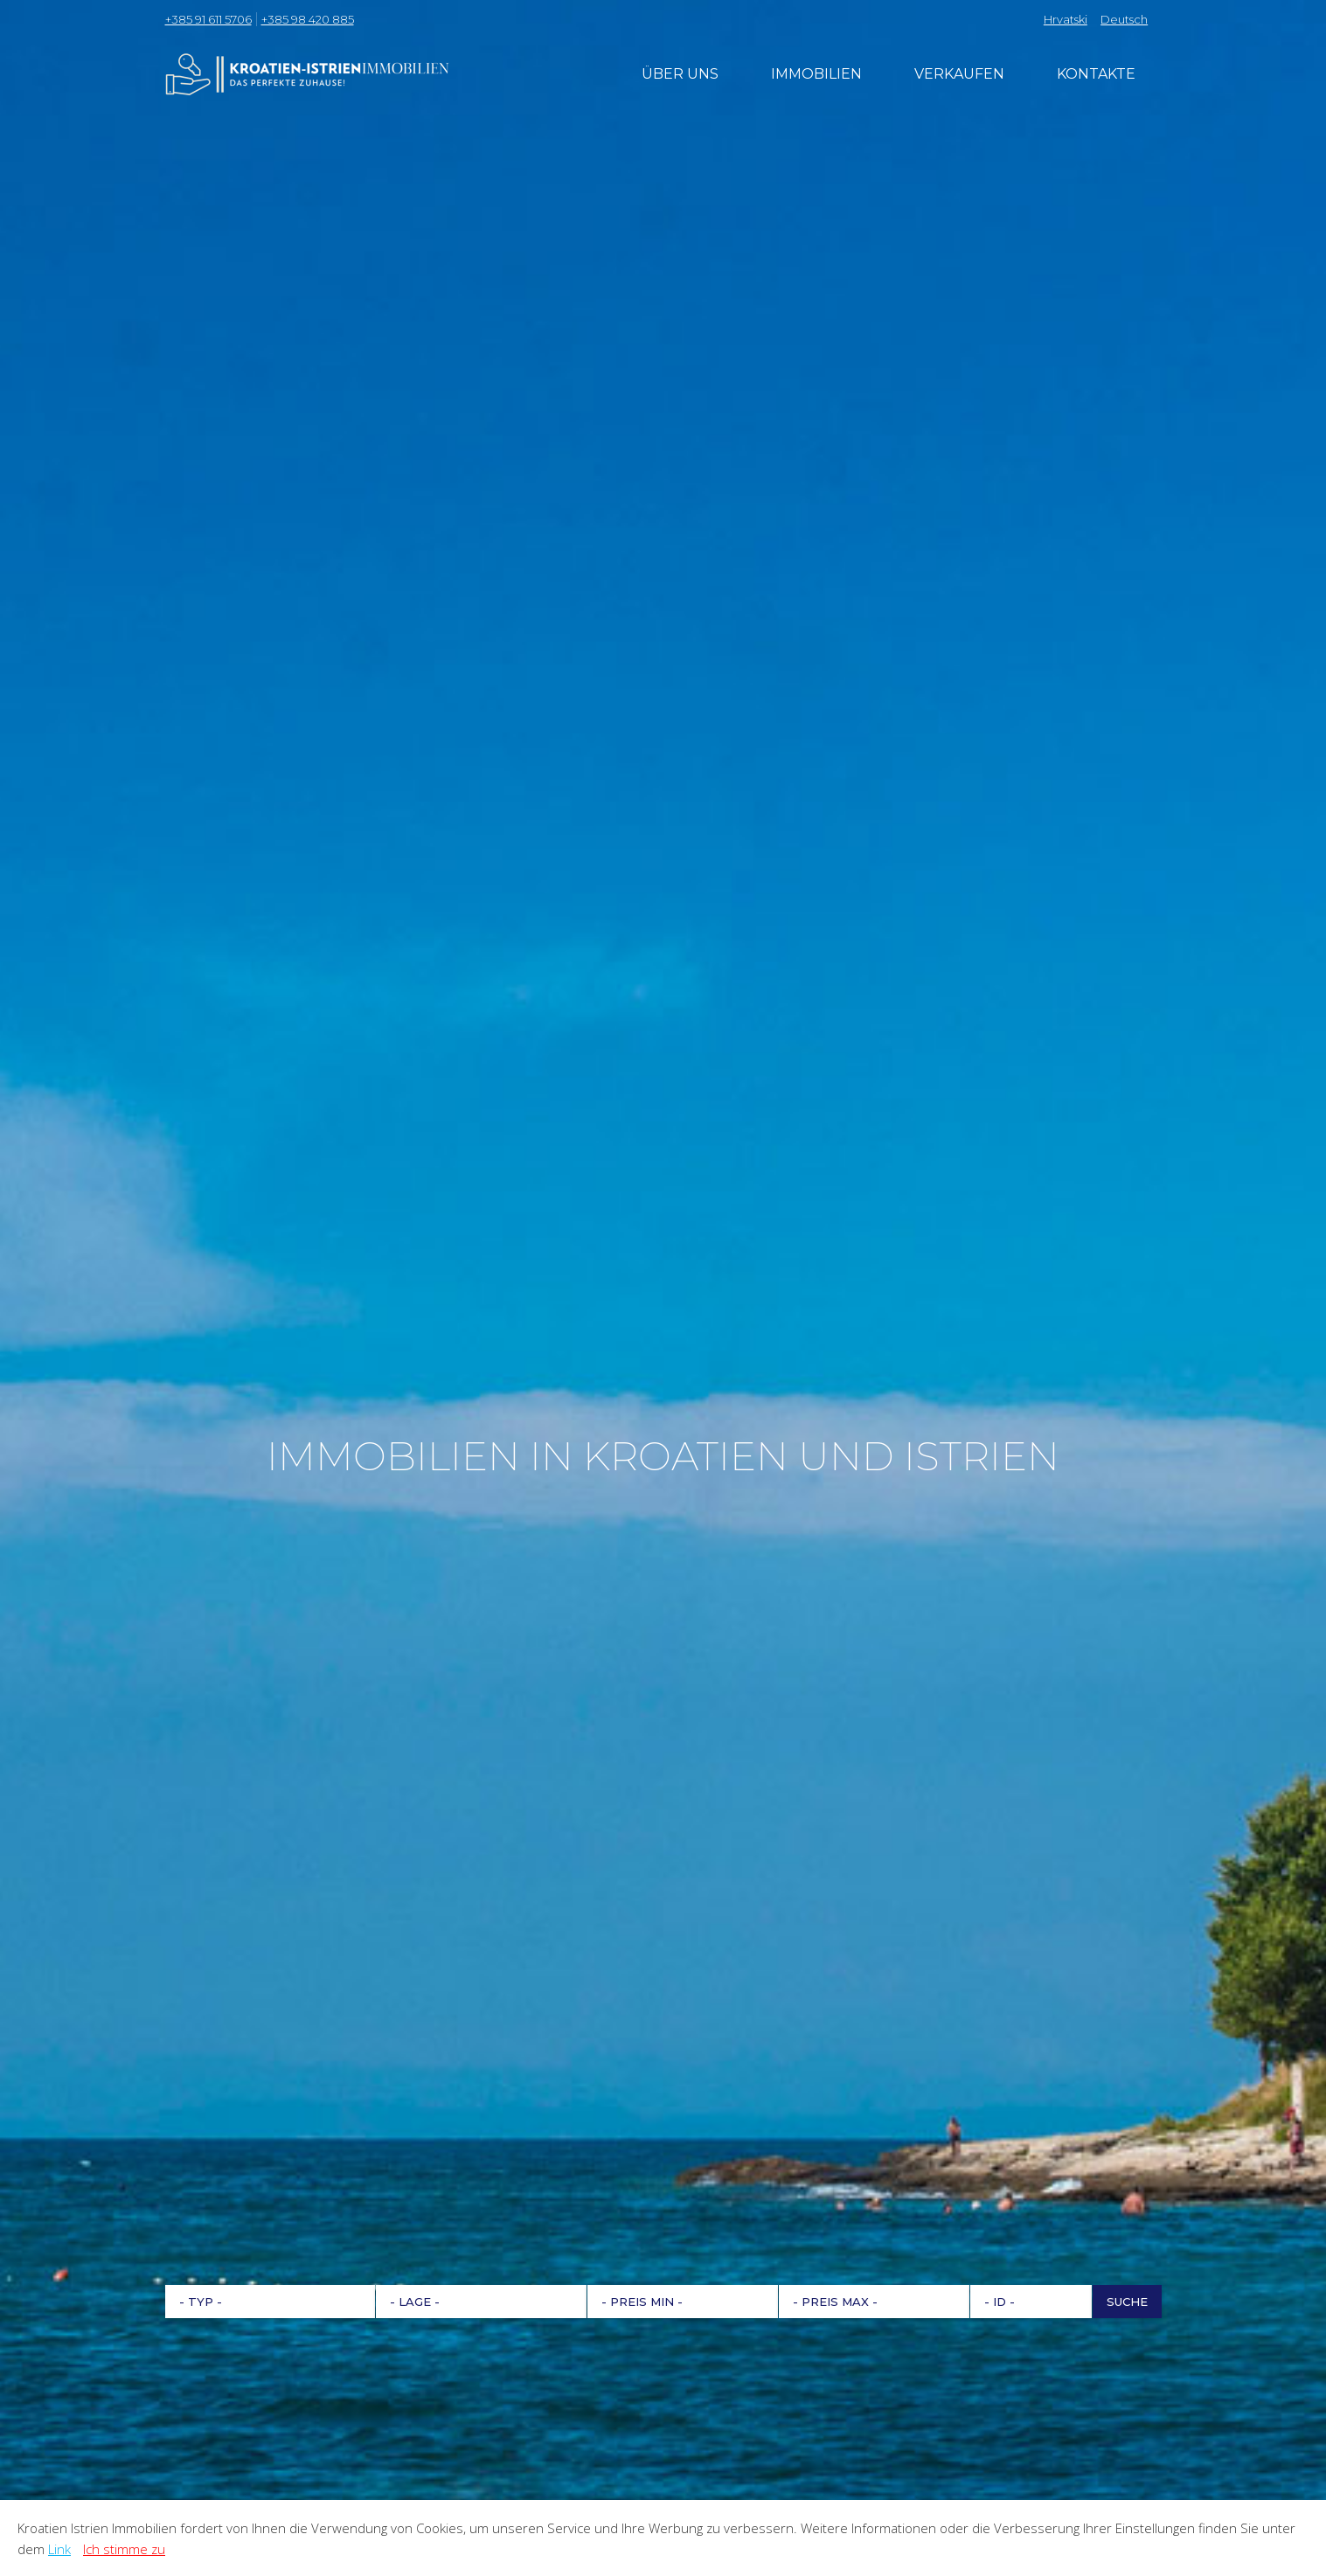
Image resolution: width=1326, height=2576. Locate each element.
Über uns (680, 74)
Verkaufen (959, 74)
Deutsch (1124, 19)
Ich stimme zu (124, 2549)
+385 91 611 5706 (208, 19)
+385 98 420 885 (307, 19)
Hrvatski (1065, 19)
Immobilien (816, 74)
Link (59, 2549)
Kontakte (1096, 74)
